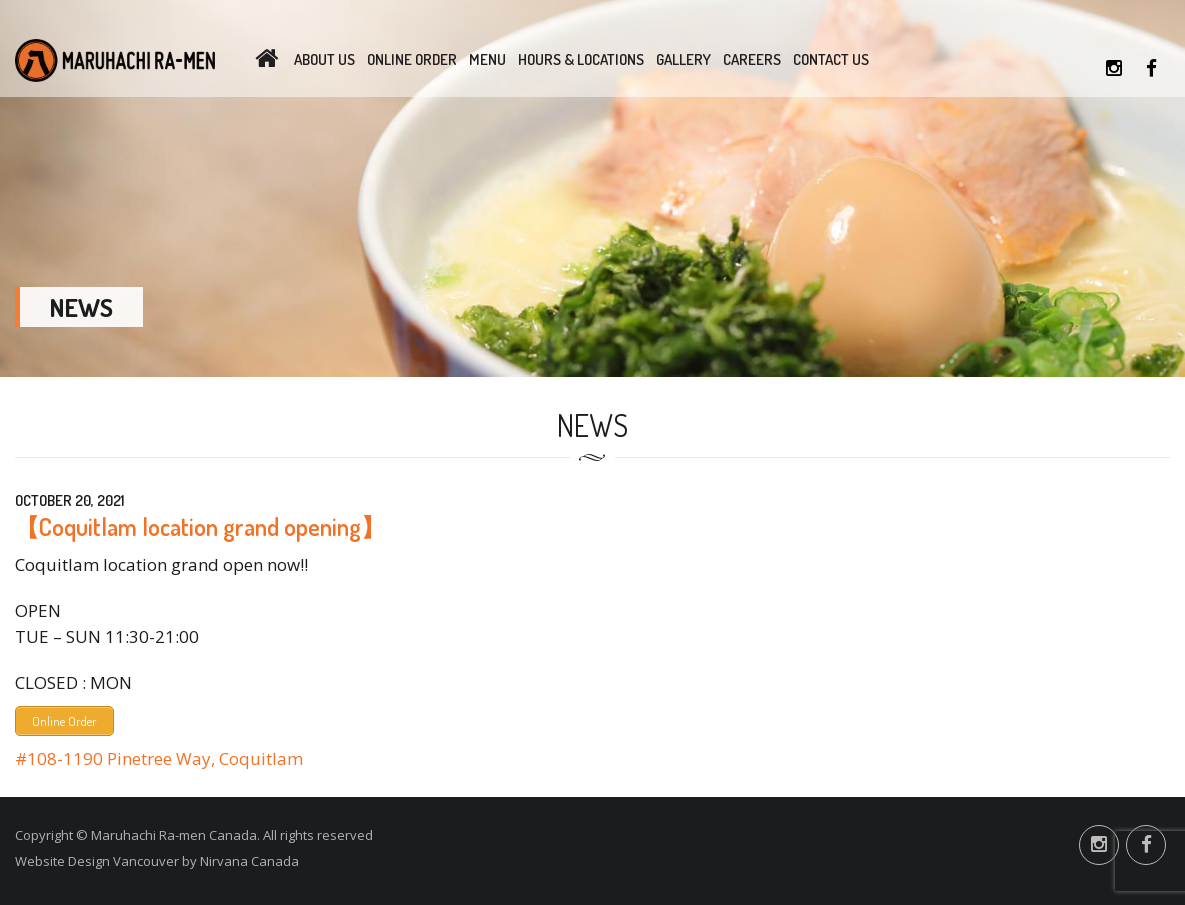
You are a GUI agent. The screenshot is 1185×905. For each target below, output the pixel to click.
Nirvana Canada (249, 861)
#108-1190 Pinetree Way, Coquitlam (159, 758)
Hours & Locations (581, 59)
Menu (487, 59)
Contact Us (831, 59)
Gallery (683, 59)
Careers (752, 59)
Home (266, 60)
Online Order (412, 59)
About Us (324, 59)
